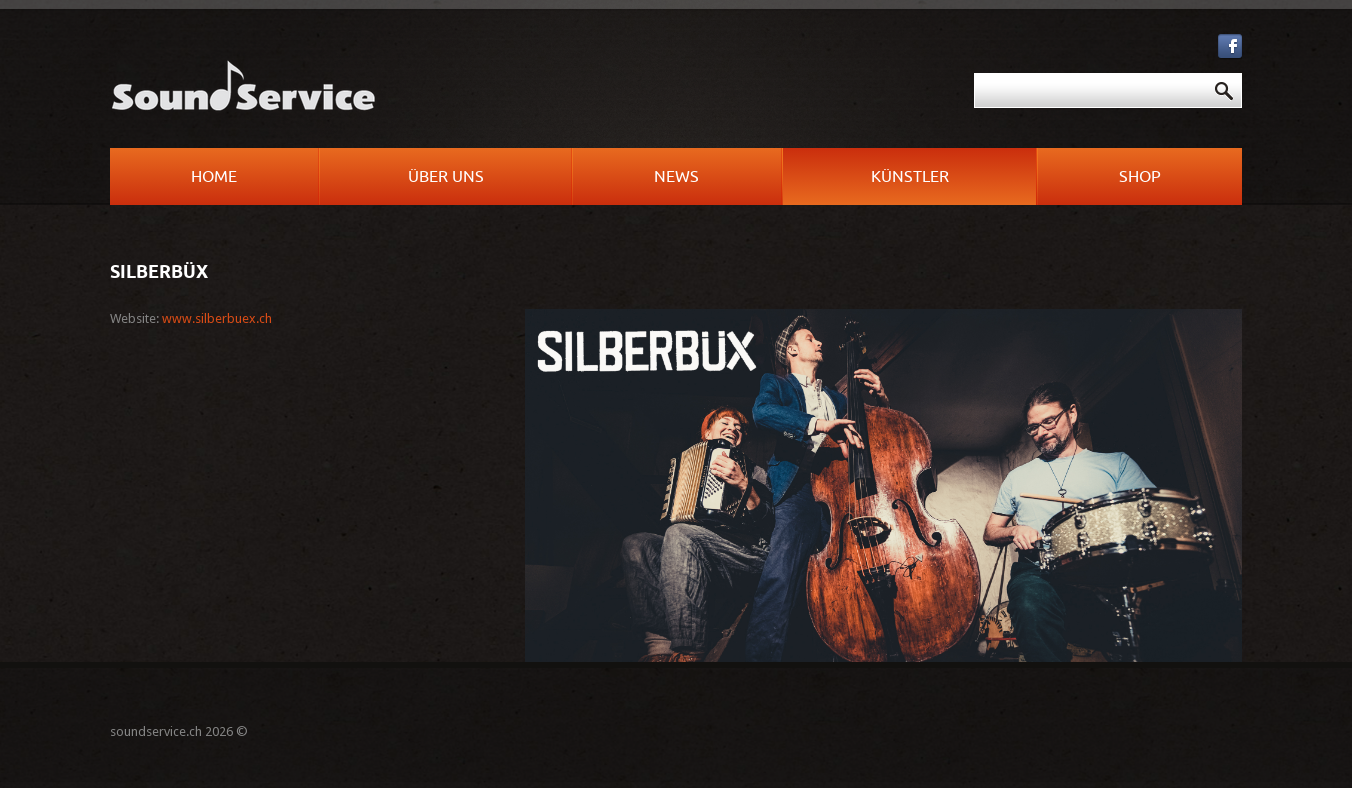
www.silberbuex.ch (217, 318)
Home (214, 177)
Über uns (446, 177)
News (676, 177)
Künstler (910, 177)
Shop (1140, 177)
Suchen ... (686, 73)
